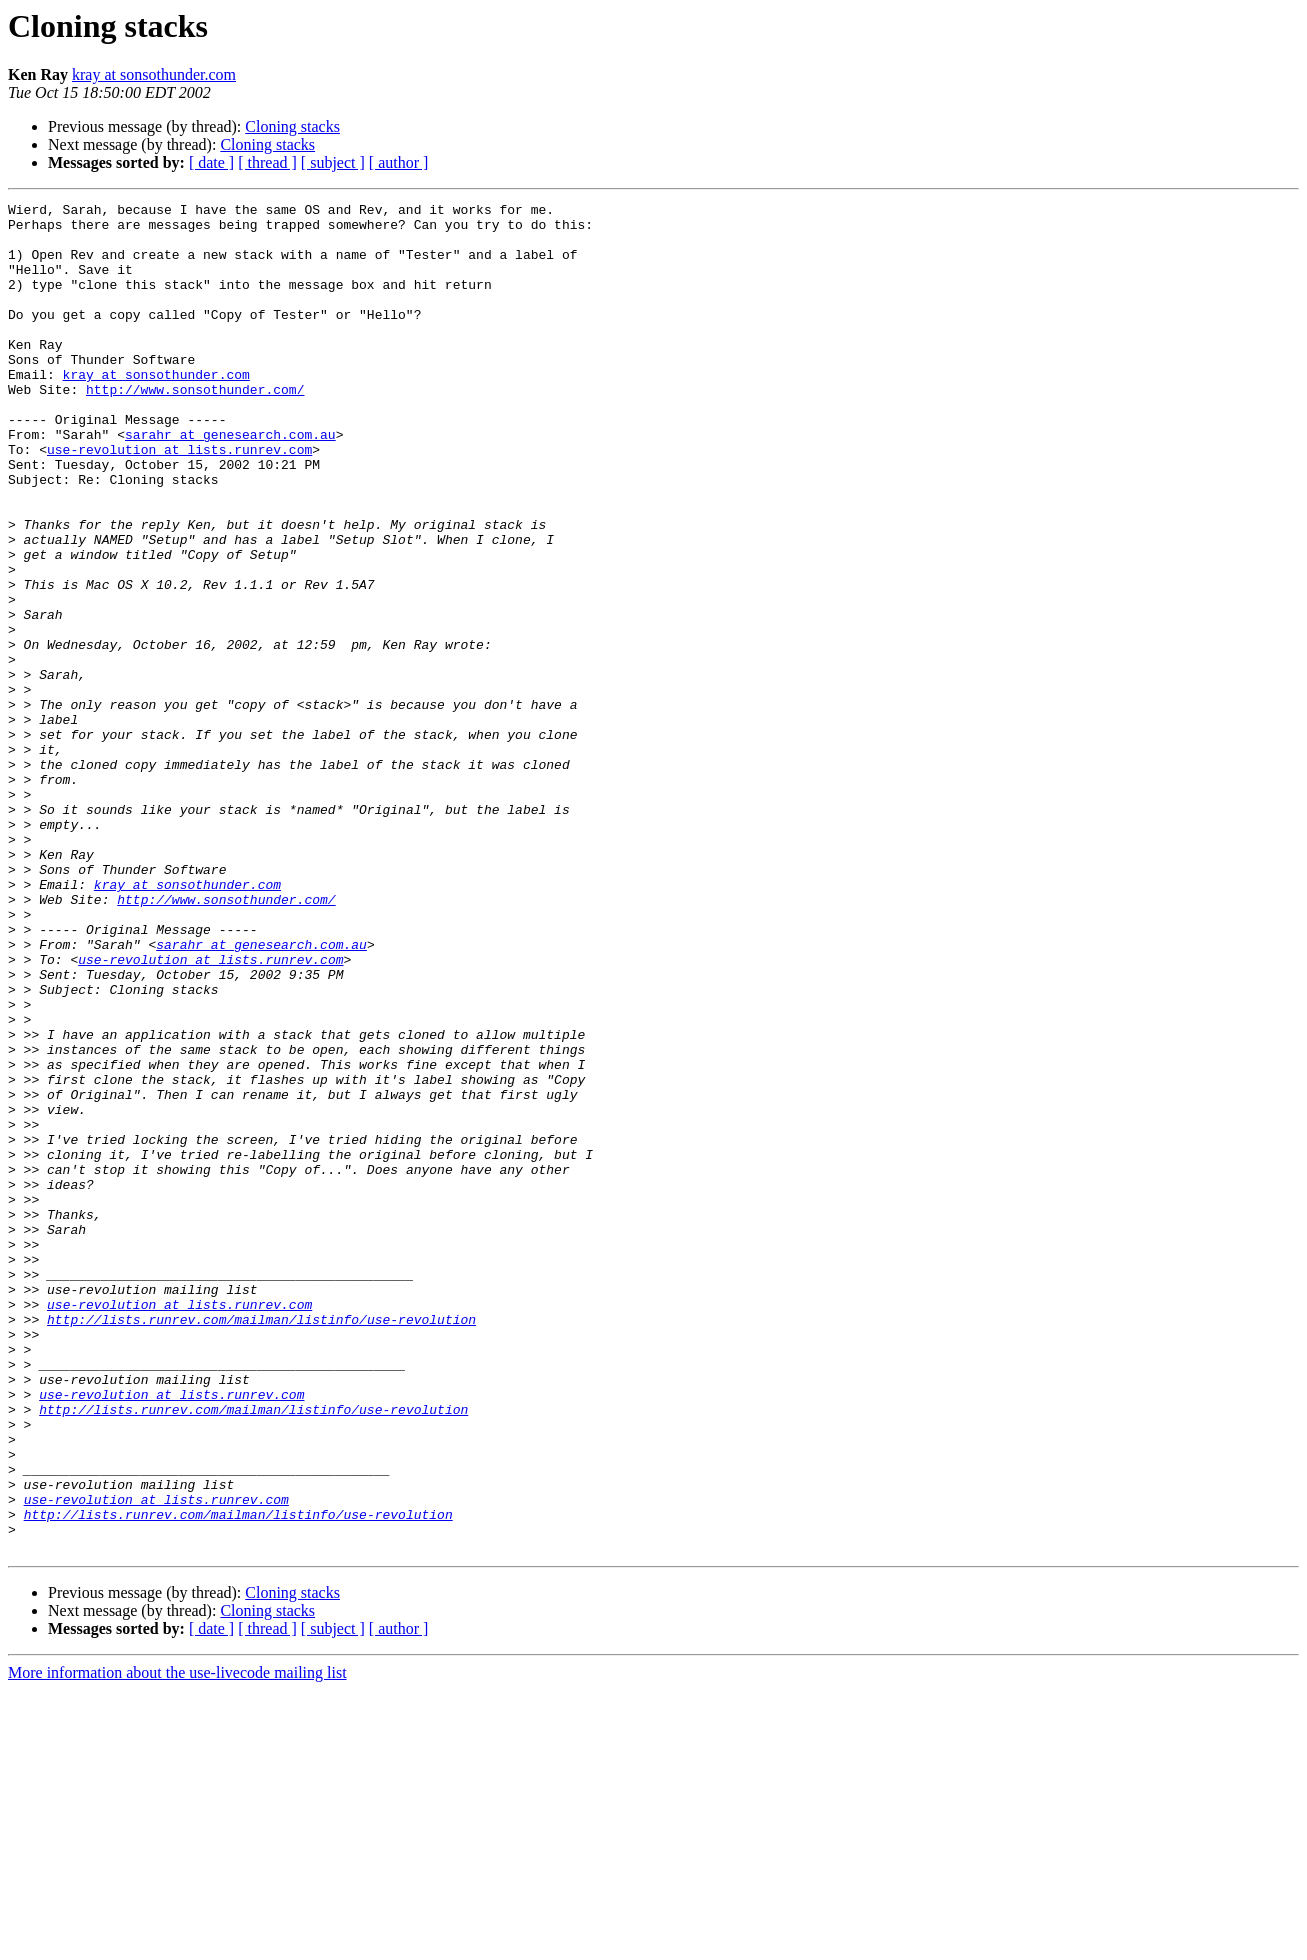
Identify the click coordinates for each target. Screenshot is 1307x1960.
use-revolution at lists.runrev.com (179, 500)
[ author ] (399, 162)
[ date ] (211, 162)
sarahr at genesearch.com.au (230, 482)
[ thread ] (267, 162)
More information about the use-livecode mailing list (177, 1942)
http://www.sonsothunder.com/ (195, 428)
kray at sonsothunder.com (154, 74)
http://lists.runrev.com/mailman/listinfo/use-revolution (261, 1544)
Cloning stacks (292, 126)
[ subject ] (333, 162)
